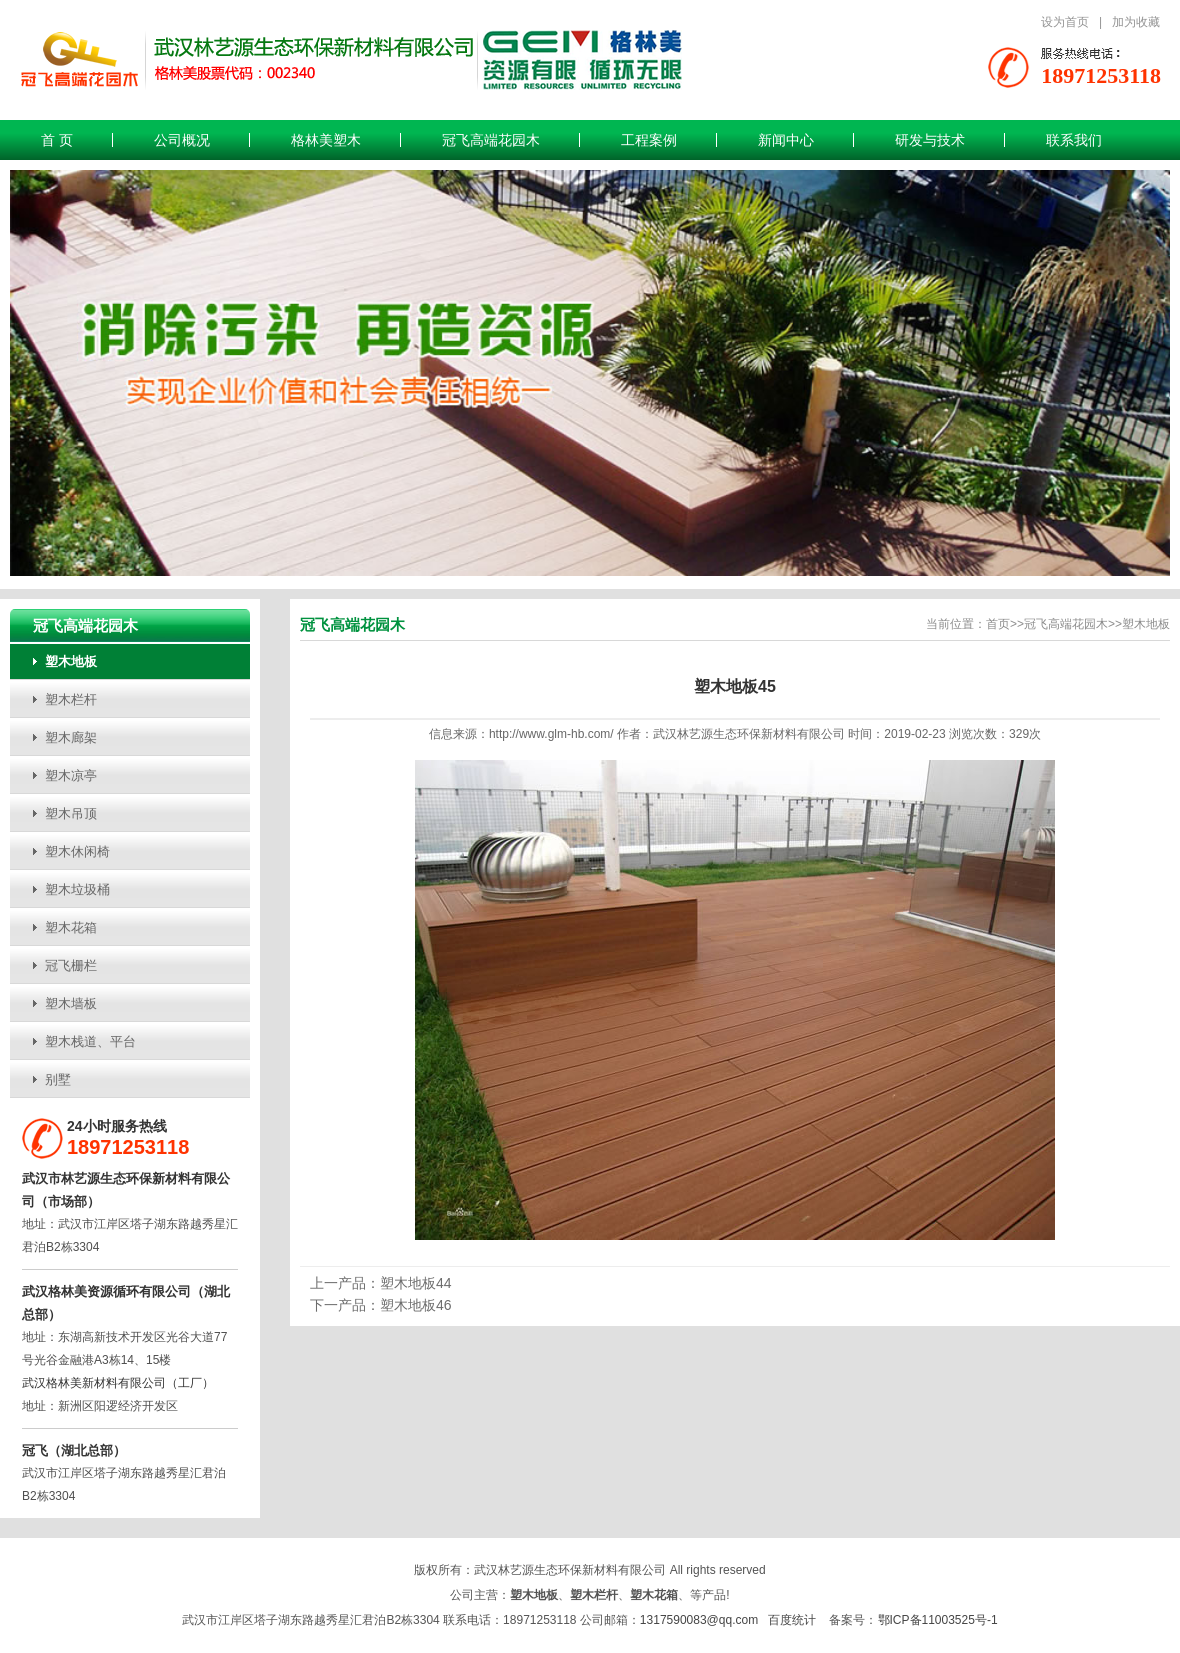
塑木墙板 (71, 1003)
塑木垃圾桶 (77, 889)
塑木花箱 (71, 927)
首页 (998, 624)
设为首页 (1065, 22)
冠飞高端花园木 (491, 140)
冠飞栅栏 (71, 965)
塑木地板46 (416, 1305)
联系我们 (1074, 140)
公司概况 (182, 140)
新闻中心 (786, 140)
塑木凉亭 (71, 775)
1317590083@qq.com (699, 1620)
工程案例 (649, 140)
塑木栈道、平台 (90, 1041)
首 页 (57, 140)
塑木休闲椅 (77, 851)
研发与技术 (930, 140)
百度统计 (792, 1620)
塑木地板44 (416, 1283)
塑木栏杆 (71, 699)
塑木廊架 (71, 737)
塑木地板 (71, 661)
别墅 (58, 1079)
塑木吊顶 (71, 813)
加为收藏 (1136, 22)
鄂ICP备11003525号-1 (938, 1620)
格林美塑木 (326, 140)
